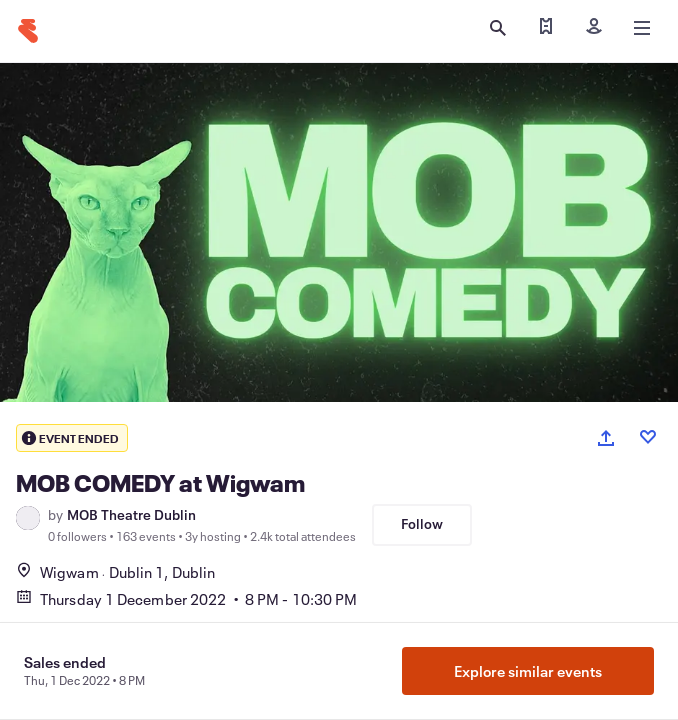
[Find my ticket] (546, 28)
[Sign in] (594, 28)
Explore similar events (528, 671)
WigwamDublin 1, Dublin (115, 572)
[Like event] (648, 437)
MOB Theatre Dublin (131, 515)
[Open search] (498, 28)
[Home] (28, 31)
